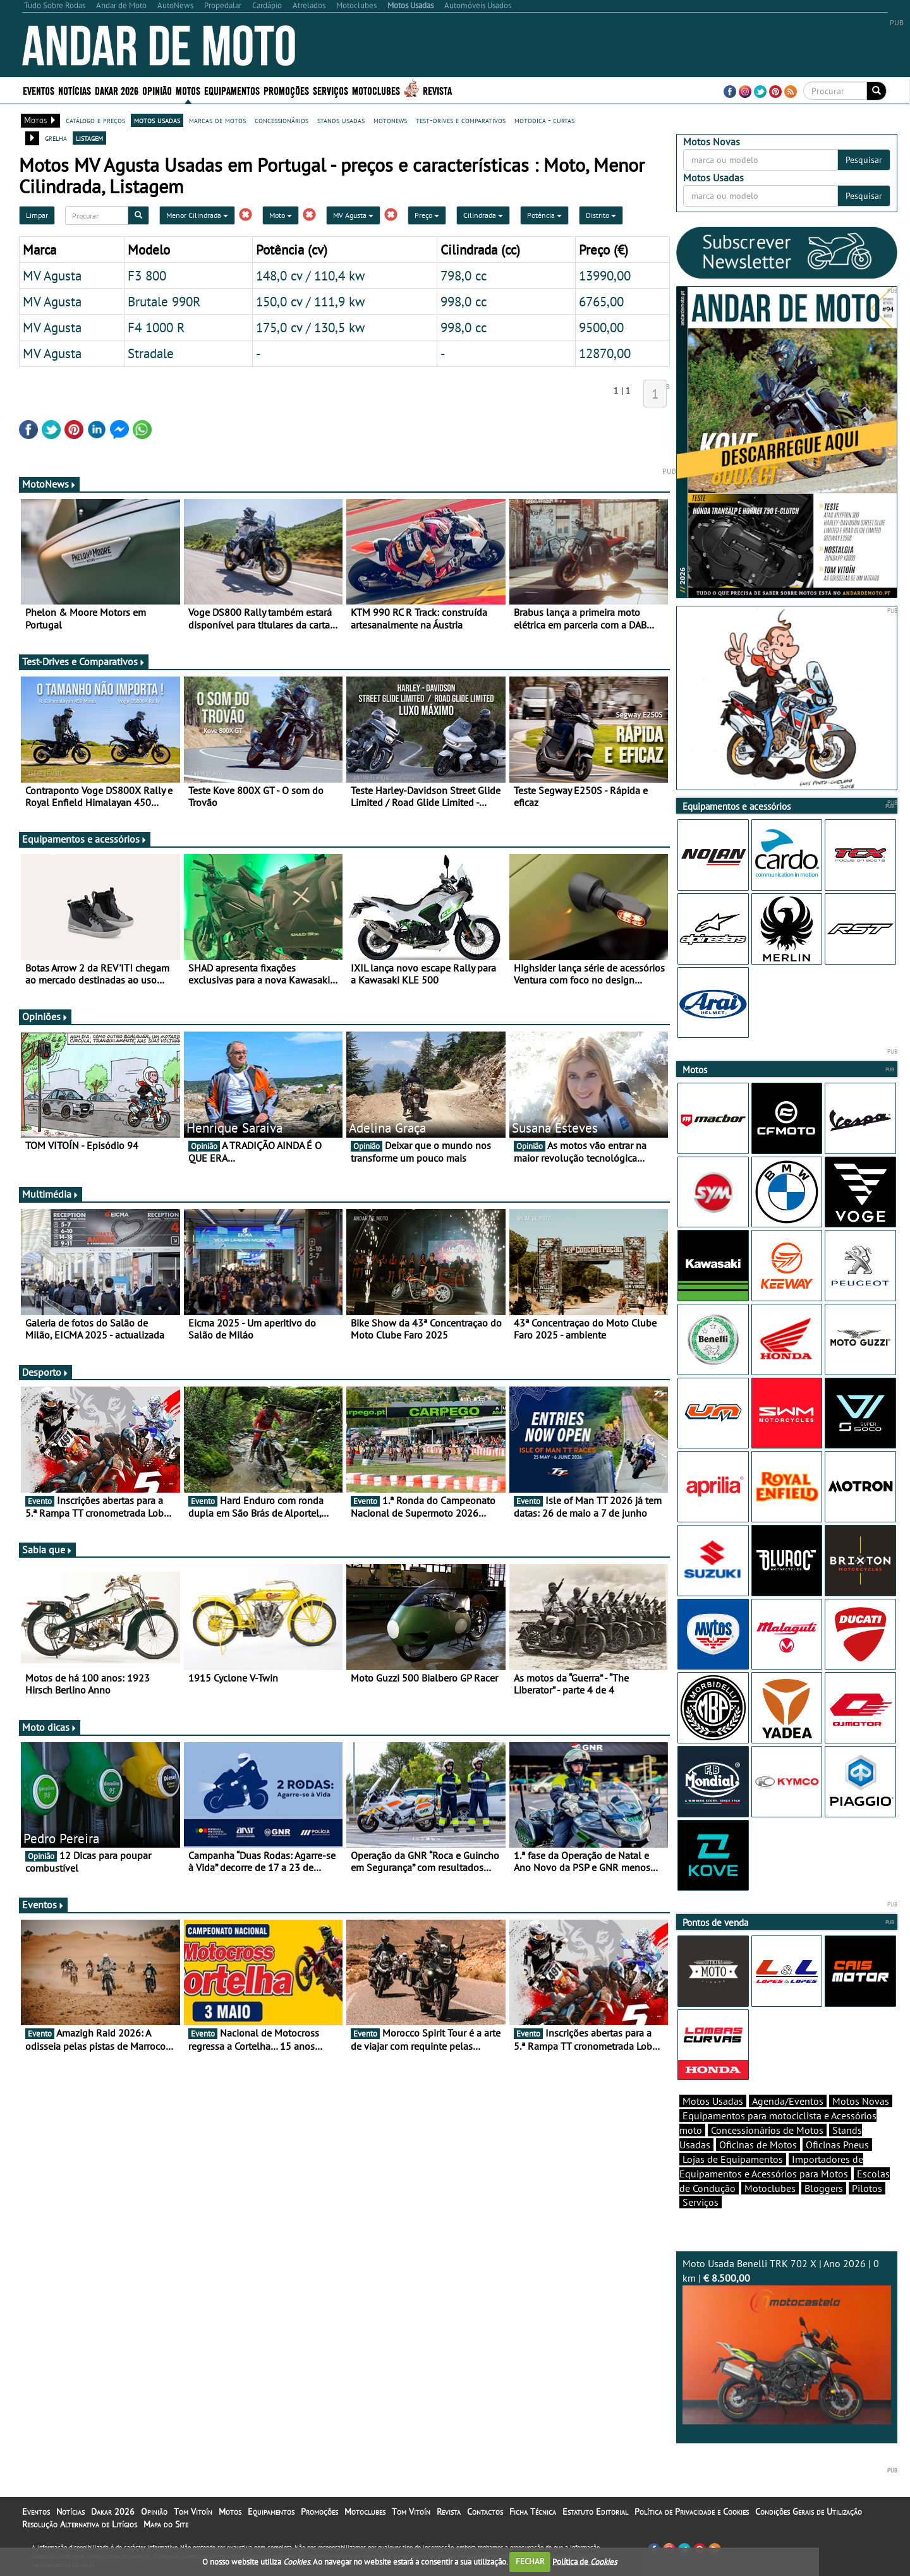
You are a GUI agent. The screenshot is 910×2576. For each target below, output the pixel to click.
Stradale (151, 353)
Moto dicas (49, 1727)
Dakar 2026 (116, 90)
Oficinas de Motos (758, 2144)
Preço (427, 215)
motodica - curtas (544, 120)
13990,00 (605, 275)
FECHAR (530, 2561)
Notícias (74, 90)
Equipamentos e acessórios (84, 839)
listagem (89, 137)
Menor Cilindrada (197, 215)
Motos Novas (860, 2101)
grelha (56, 137)
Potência (544, 215)
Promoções (286, 90)
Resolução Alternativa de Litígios (79, 2524)
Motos (188, 90)
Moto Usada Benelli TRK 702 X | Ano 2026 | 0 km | (786, 2340)
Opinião (157, 90)
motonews (390, 120)
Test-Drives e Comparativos (83, 661)
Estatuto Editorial (595, 2511)
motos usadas (157, 120)
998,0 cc (463, 301)
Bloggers (823, 2188)
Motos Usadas (712, 2101)
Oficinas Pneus (837, 2144)
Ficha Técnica (532, 2511)
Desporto (45, 1372)
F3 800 (147, 275)
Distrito (601, 215)
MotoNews (49, 484)
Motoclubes (376, 90)
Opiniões (45, 1016)
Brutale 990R (164, 301)
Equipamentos (232, 90)
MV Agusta (353, 215)
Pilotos (867, 2188)
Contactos (485, 2511)
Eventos (38, 90)
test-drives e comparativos (461, 120)
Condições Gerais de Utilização (808, 2511)
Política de (584, 2561)
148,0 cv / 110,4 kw (310, 275)
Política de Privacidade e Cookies (691, 2511)
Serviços (330, 90)
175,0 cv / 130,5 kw (310, 327)
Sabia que (47, 1549)
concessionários (281, 120)
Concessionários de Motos (767, 2130)
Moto (280, 215)
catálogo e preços (95, 120)
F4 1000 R (156, 327)
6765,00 (601, 301)
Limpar (37, 215)
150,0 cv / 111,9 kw (310, 301)
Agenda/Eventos (787, 2101)
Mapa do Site (165, 2524)
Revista (437, 90)
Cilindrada (483, 215)
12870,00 (605, 353)
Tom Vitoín (193, 2511)
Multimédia (50, 1194)
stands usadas (341, 120)
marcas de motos (217, 120)
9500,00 (601, 327)
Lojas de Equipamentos (732, 2159)
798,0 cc (463, 275)
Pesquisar (864, 160)
